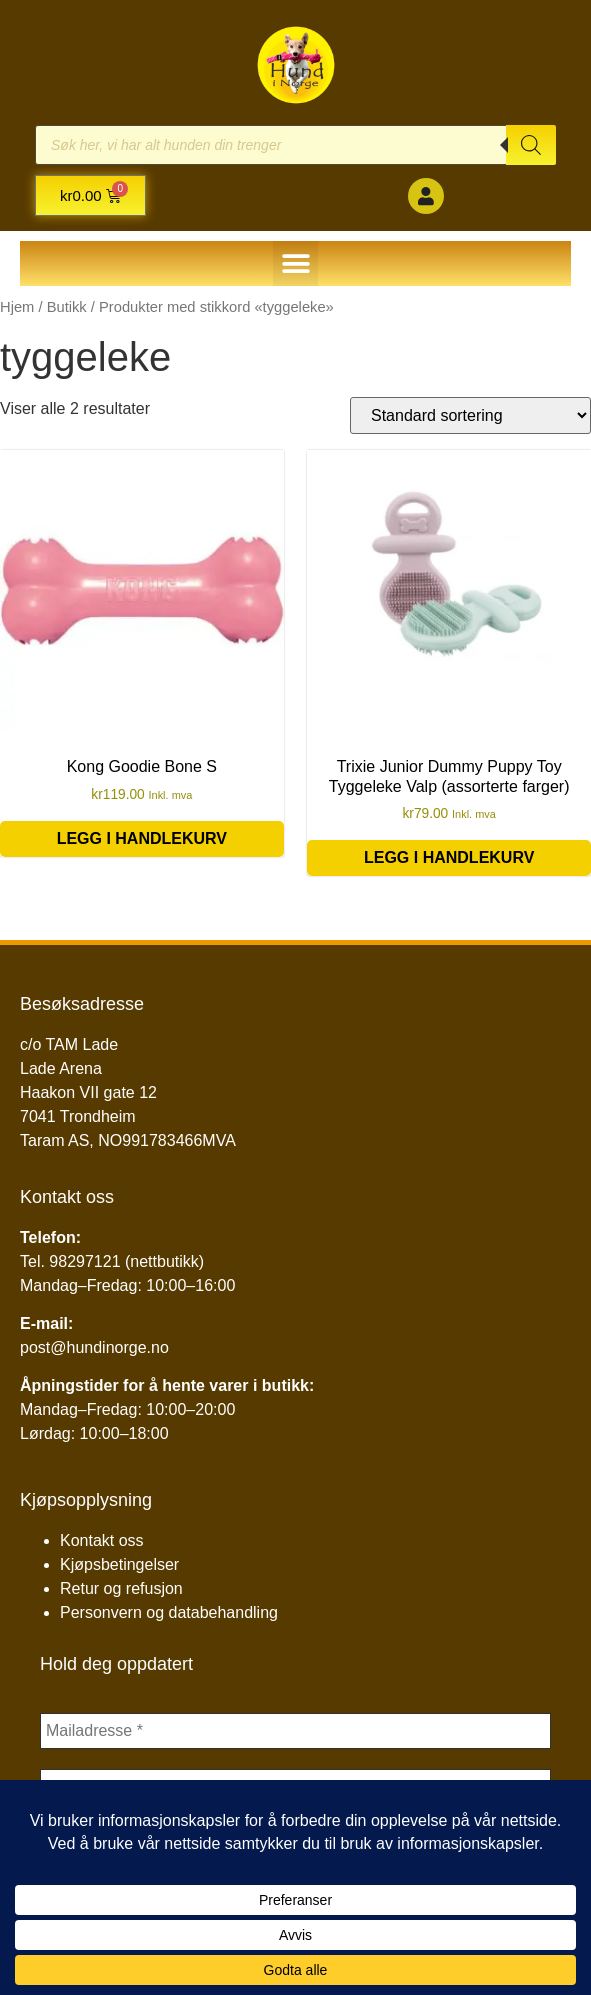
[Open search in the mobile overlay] (295, 145)
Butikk (67, 307)
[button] (295, 263)
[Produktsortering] (470, 415)
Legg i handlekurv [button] (142, 838)
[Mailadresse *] (295, 1731)
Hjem (17, 307)
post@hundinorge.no (94, 1347)
